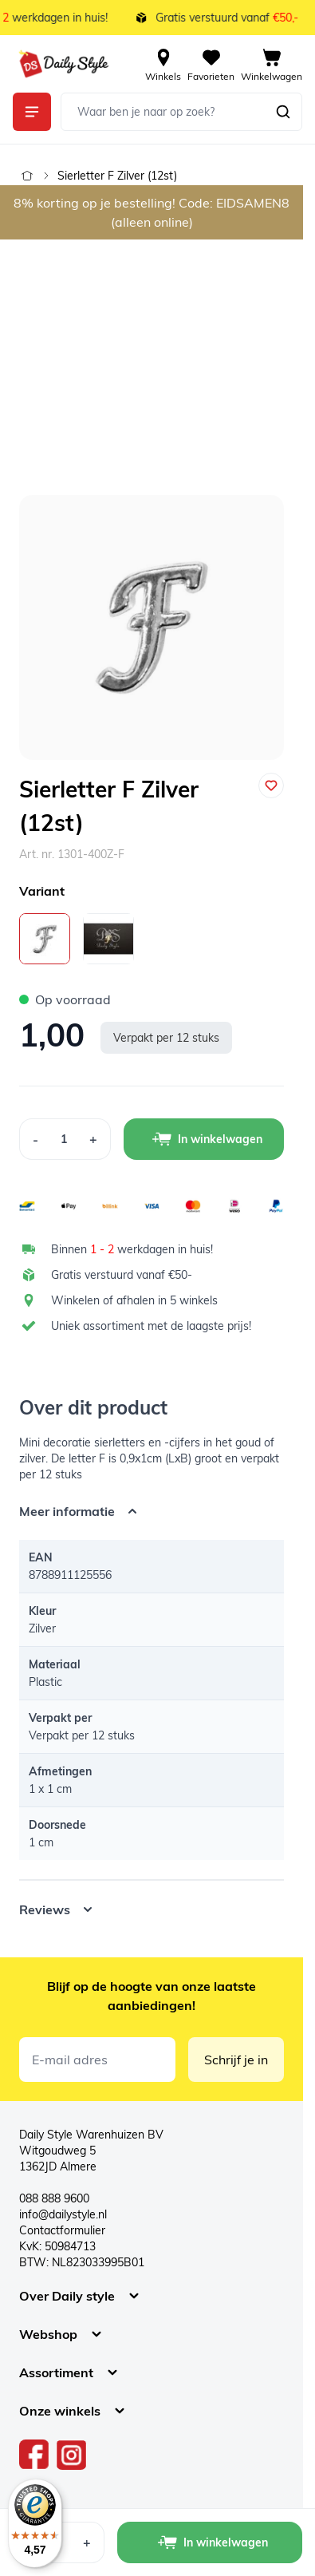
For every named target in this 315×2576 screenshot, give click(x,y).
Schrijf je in (236, 2060)
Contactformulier (62, 2230)
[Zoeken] (283, 112)
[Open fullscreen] (151, 627)
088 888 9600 (54, 2198)
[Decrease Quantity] (35, 1139)
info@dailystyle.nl (63, 2214)
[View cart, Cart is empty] (271, 64)
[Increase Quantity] (94, 1139)
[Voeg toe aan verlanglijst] (271, 785)
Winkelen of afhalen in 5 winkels (134, 1300)
